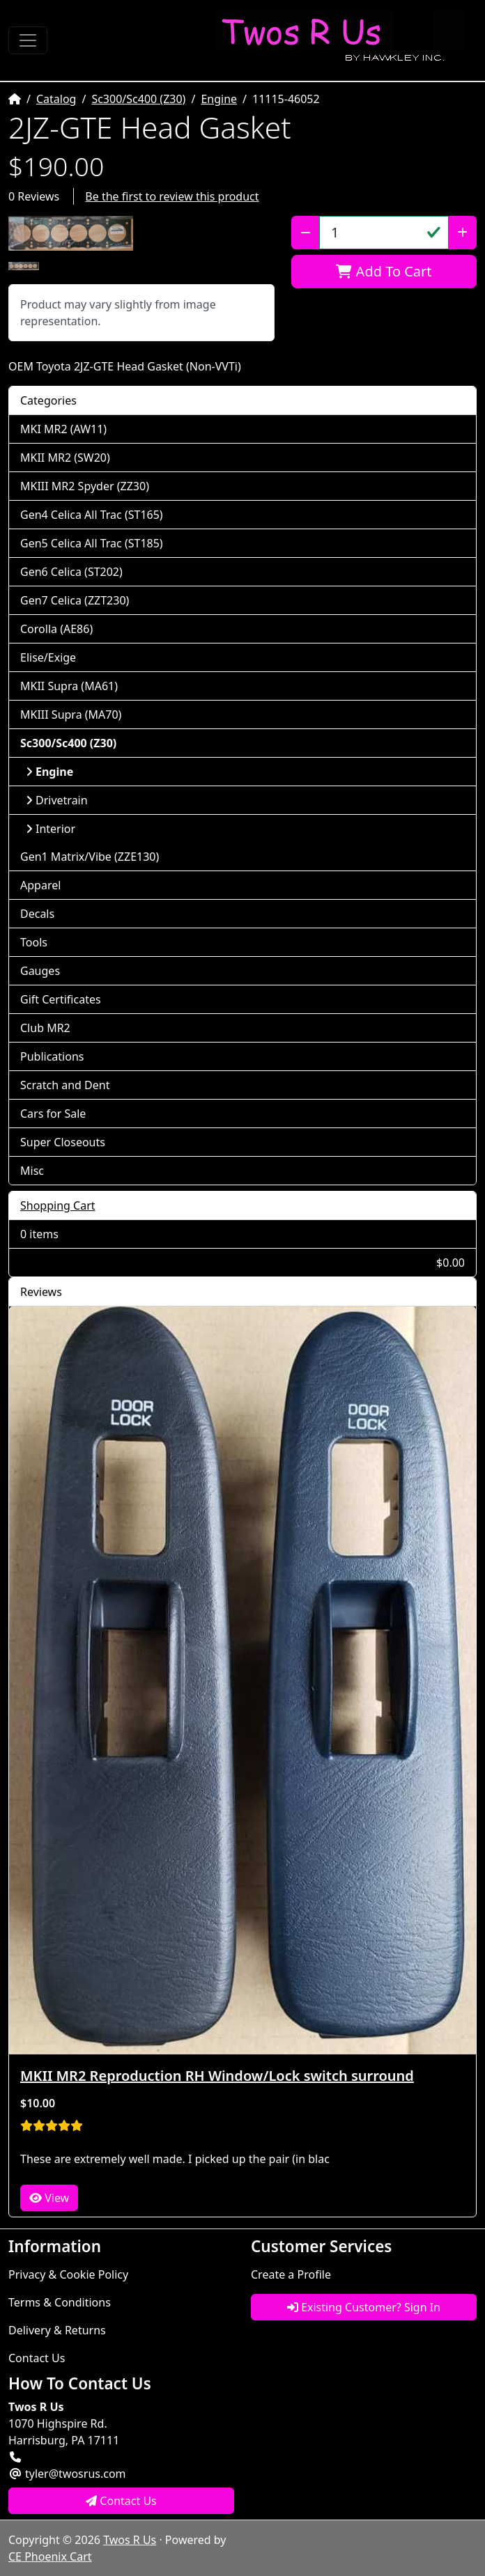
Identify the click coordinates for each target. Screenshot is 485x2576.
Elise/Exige (48, 657)
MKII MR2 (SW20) (65, 457)
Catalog (56, 99)
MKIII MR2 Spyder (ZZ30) (84, 486)
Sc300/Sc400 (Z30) (138, 99)
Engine (219, 99)
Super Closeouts (62, 1142)
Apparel (40, 885)
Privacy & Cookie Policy (68, 2274)
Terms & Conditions (59, 2302)
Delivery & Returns (57, 2330)
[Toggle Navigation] (27, 40)
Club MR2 (45, 1028)
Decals (37, 913)
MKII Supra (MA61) (69, 686)
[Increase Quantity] (462, 232)
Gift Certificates (60, 999)
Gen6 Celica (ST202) (71, 571)
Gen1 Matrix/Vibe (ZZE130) (89, 856)
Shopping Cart (57, 1205)
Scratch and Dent (64, 1085)
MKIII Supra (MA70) (70, 714)
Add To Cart (383, 271)
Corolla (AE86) (56, 629)
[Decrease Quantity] (305, 232)
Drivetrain (57, 800)
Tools (33, 942)
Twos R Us (129, 2539)
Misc (32, 1170)
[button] (70, 233)
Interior (50, 828)
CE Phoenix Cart (50, 2556)
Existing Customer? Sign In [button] (363, 2307)
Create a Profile (291, 2274)
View (49, 2198)
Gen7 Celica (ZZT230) (74, 600)
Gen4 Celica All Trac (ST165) (91, 514)
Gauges (40, 970)
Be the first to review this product (172, 196)
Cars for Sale (53, 1113)
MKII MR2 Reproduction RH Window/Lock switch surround (217, 2075)
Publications (52, 1056)
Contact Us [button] (121, 2500)
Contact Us (36, 2358)
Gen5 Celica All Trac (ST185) (91, 543)
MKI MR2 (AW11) (63, 429)
